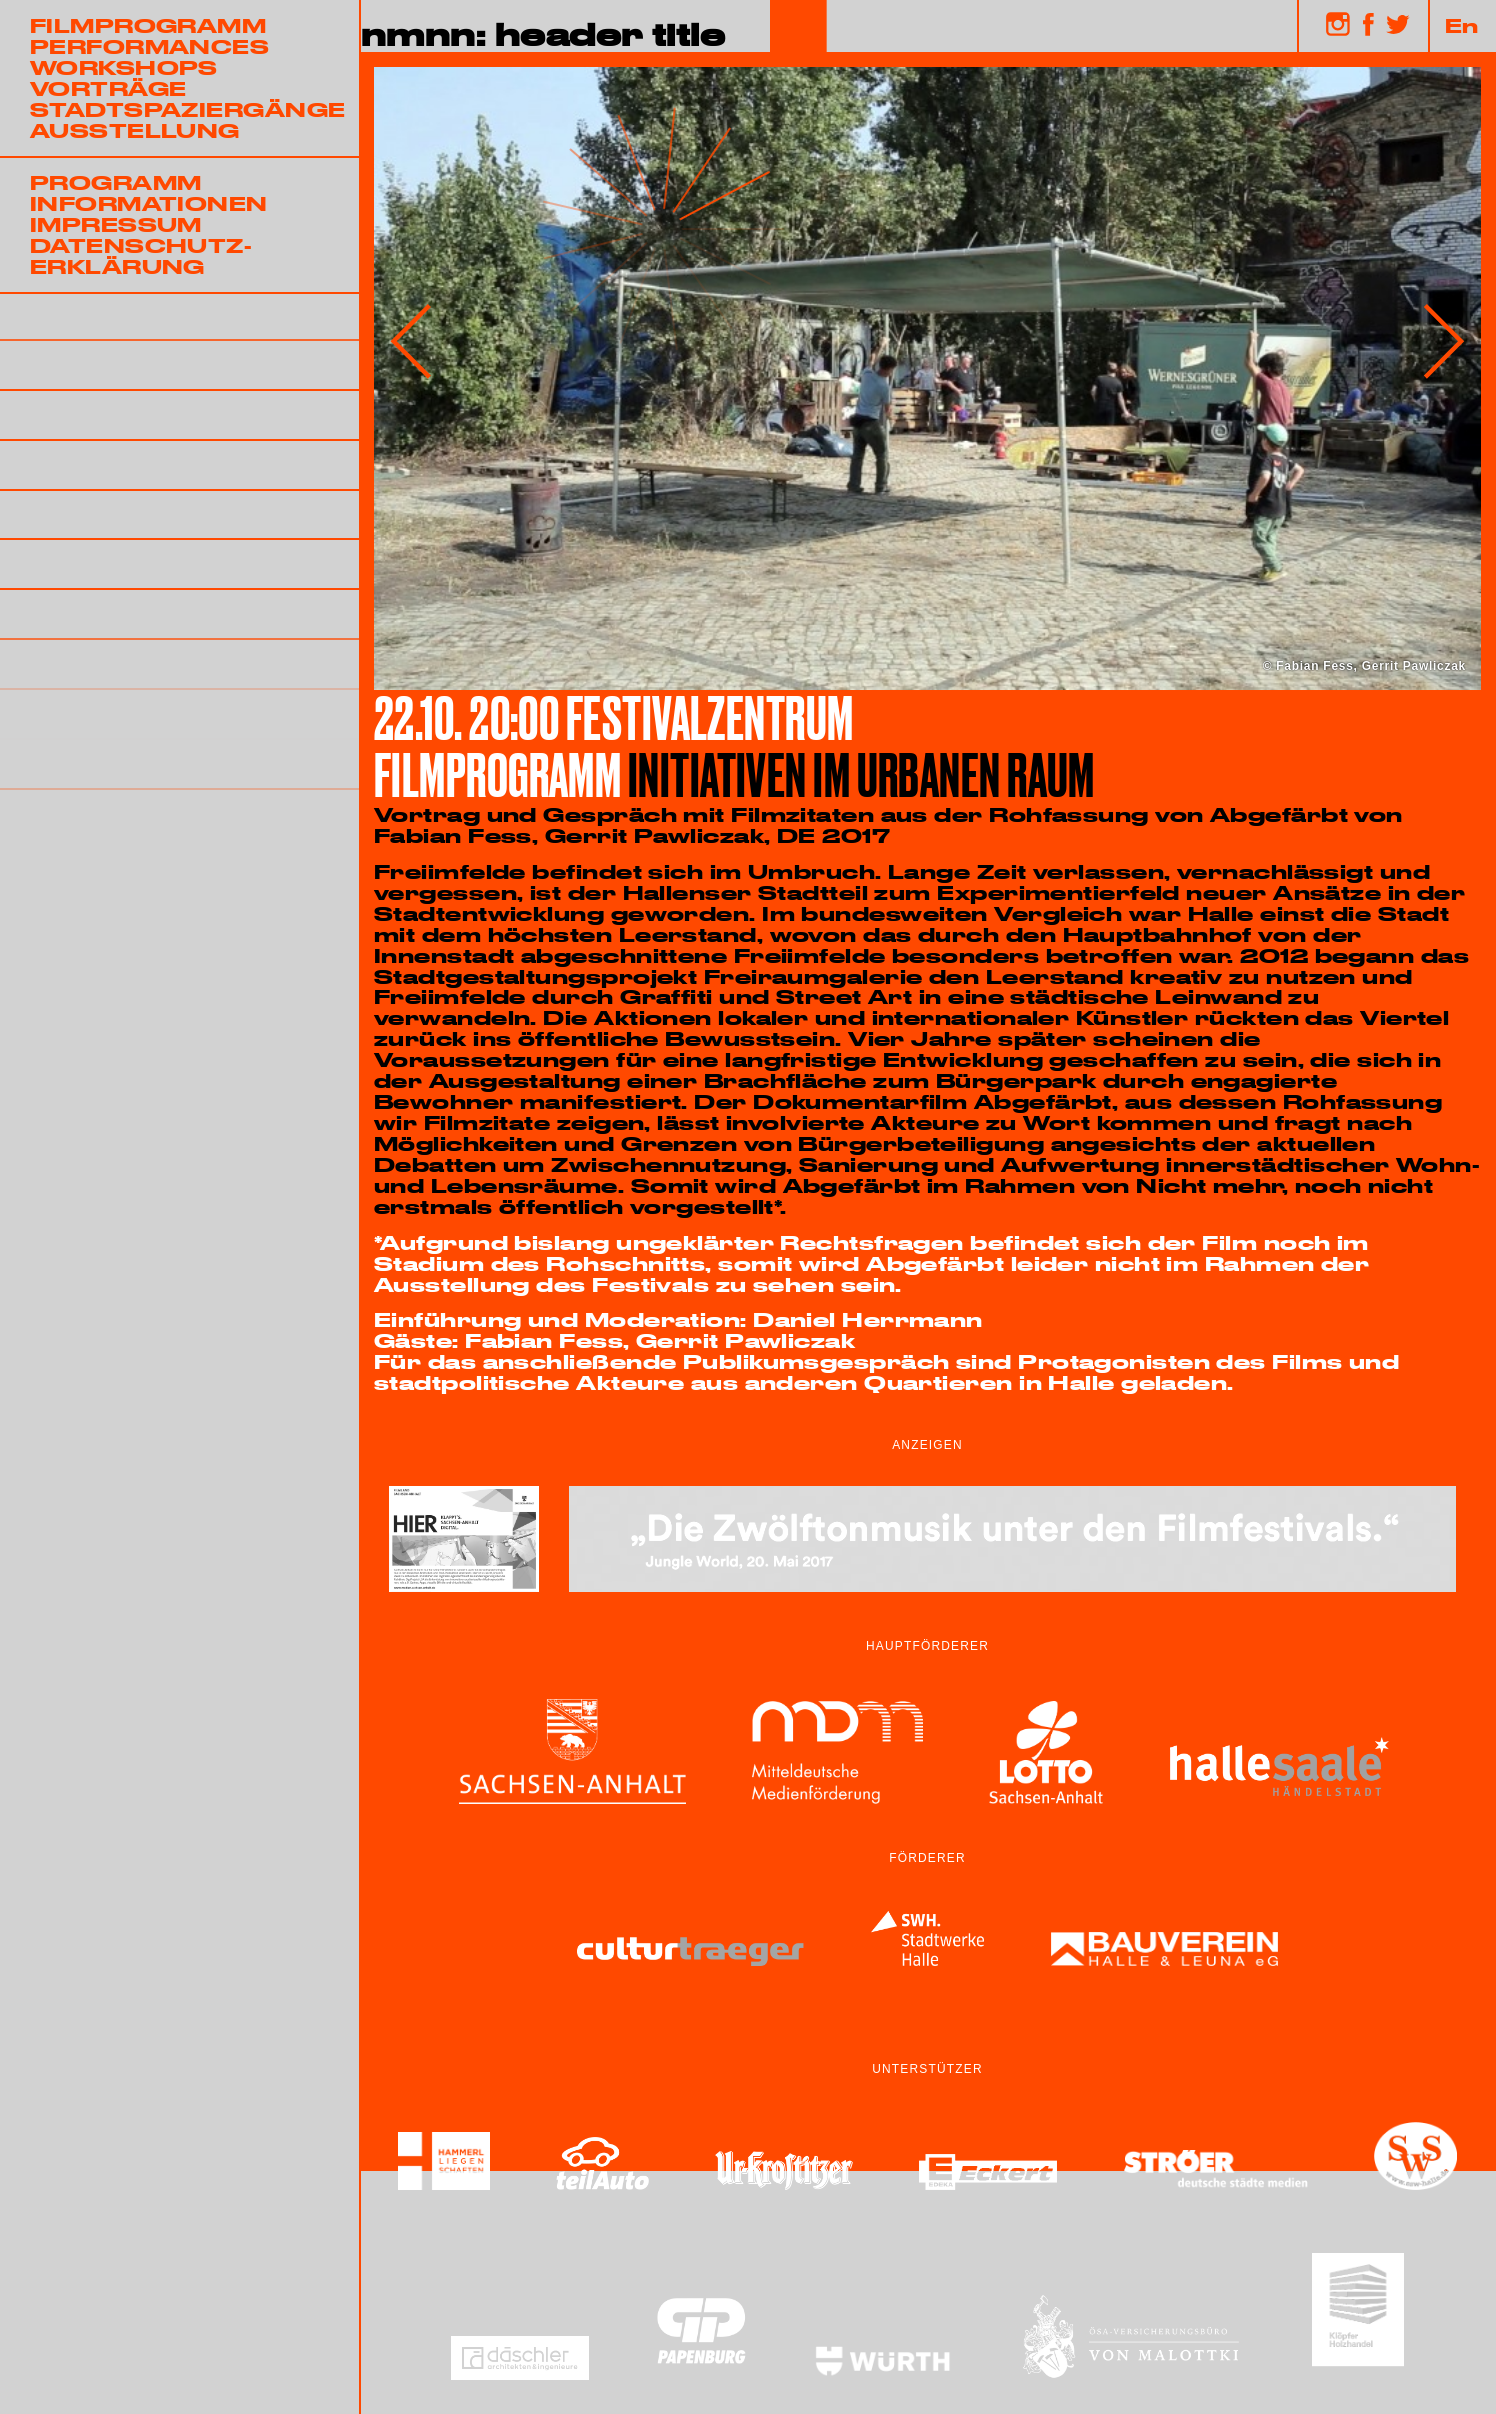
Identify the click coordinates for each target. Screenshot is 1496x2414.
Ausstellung (135, 130)
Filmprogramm (148, 25)
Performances (149, 46)
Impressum (116, 224)
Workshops (124, 67)
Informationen (149, 203)
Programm (116, 182)
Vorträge (108, 88)
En (1462, 25)
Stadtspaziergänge (188, 109)
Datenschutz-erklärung (141, 255)
